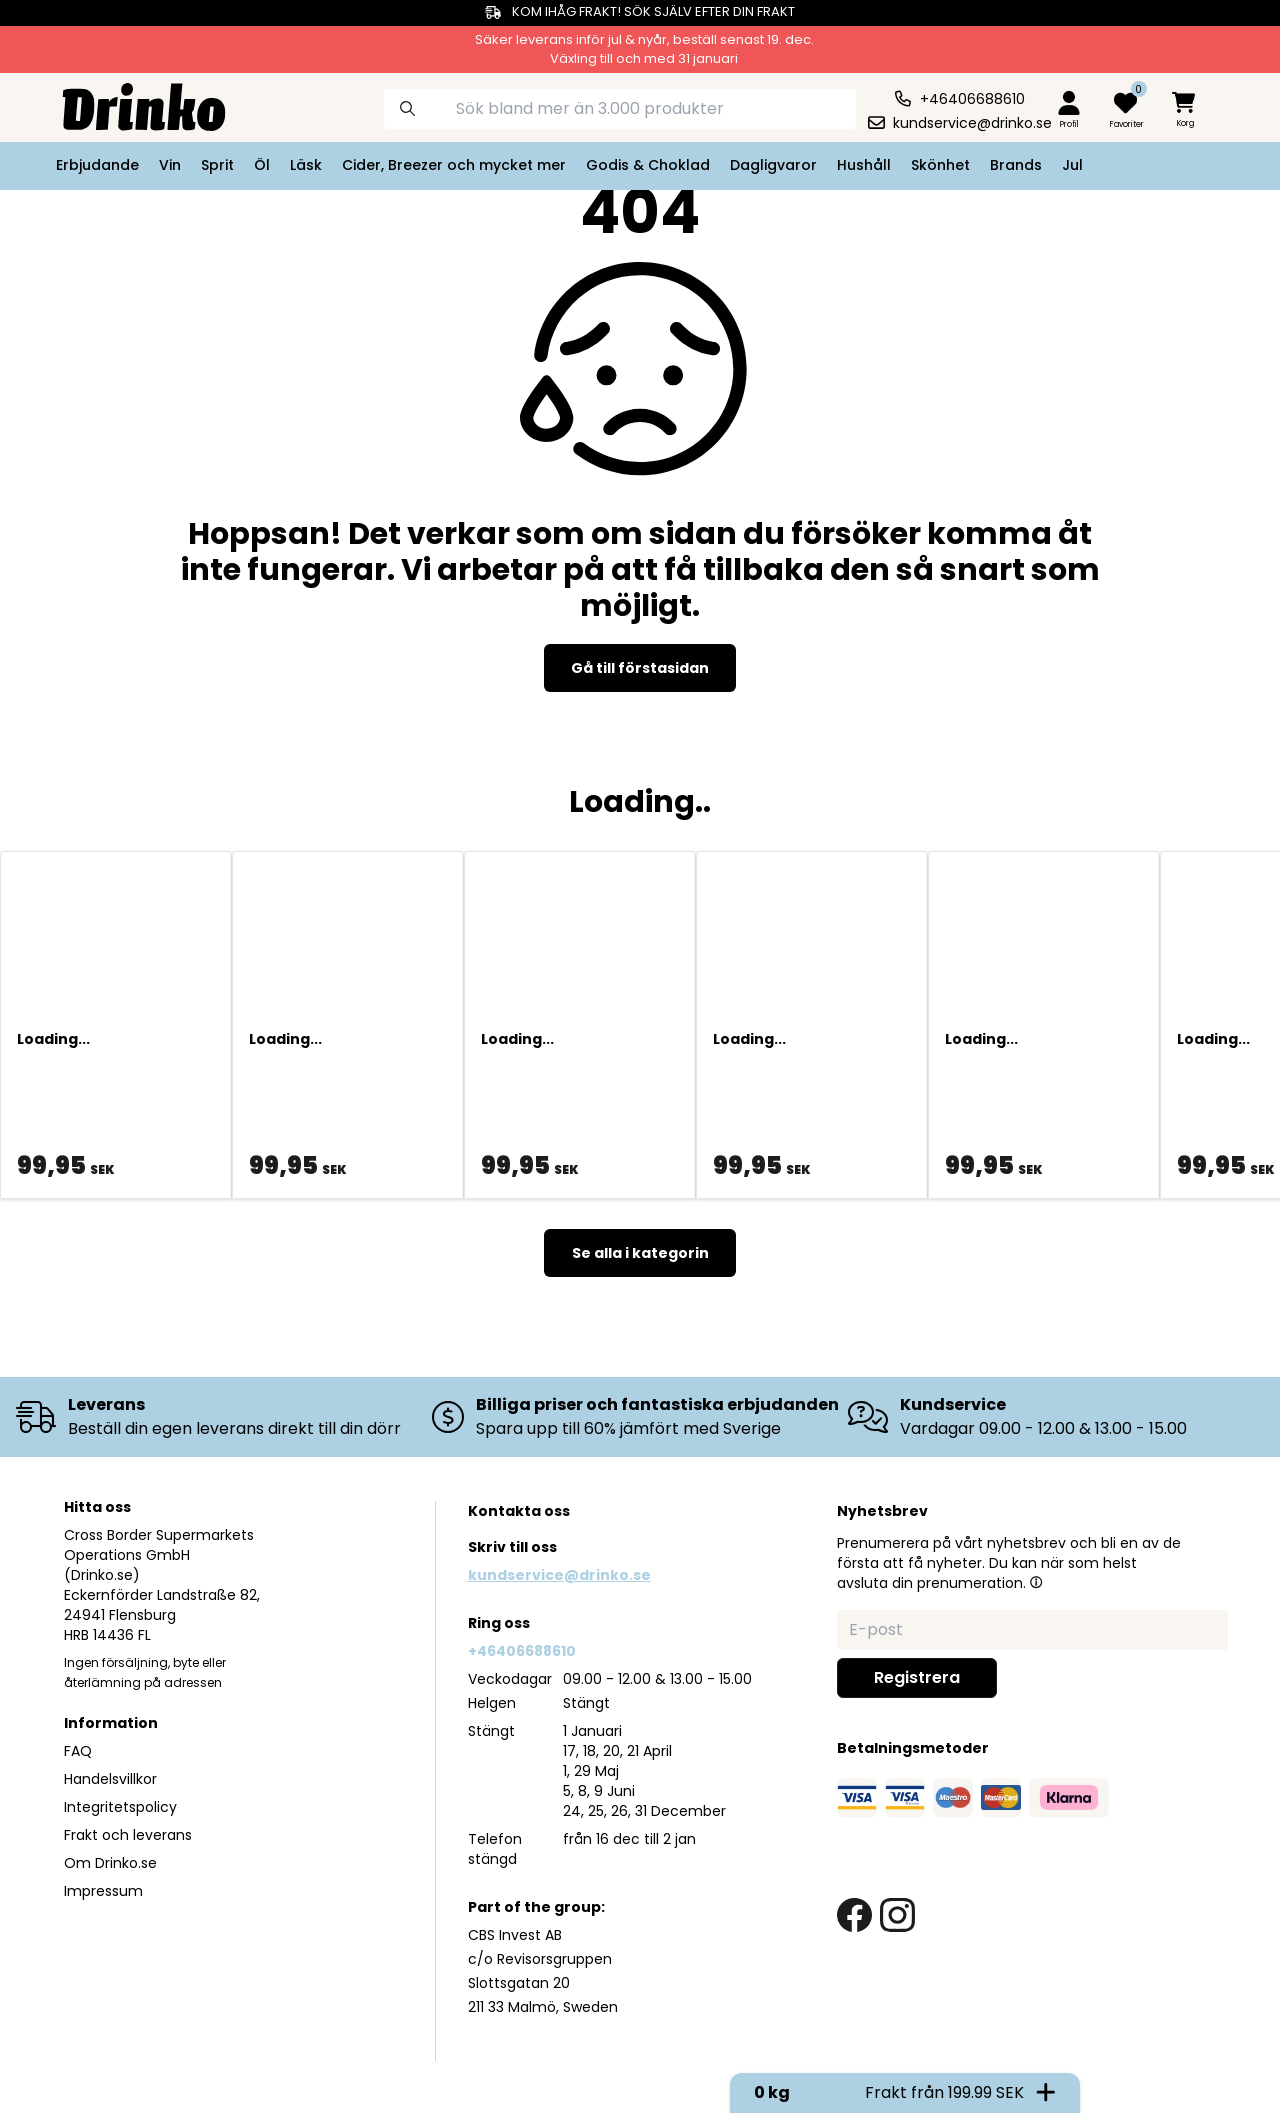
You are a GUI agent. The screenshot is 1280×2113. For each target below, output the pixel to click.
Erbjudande (97, 165)
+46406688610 (522, 1651)
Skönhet (940, 165)
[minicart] (1185, 110)
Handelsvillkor (110, 1779)
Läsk (306, 165)
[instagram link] (897, 1915)
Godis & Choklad (648, 165)
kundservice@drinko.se (559, 1575)
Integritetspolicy (120, 1807)
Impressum (103, 1891)
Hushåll (864, 165)
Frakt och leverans (128, 1835)
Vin (170, 165)
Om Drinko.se (110, 1863)
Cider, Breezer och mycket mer (454, 165)
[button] (1036, 1582)
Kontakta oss (519, 1511)
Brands (1016, 165)
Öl (262, 165)
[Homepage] (128, 105)
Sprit (217, 165)
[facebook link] (854, 1915)
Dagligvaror (773, 165)
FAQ (78, 1751)
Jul (1072, 165)
